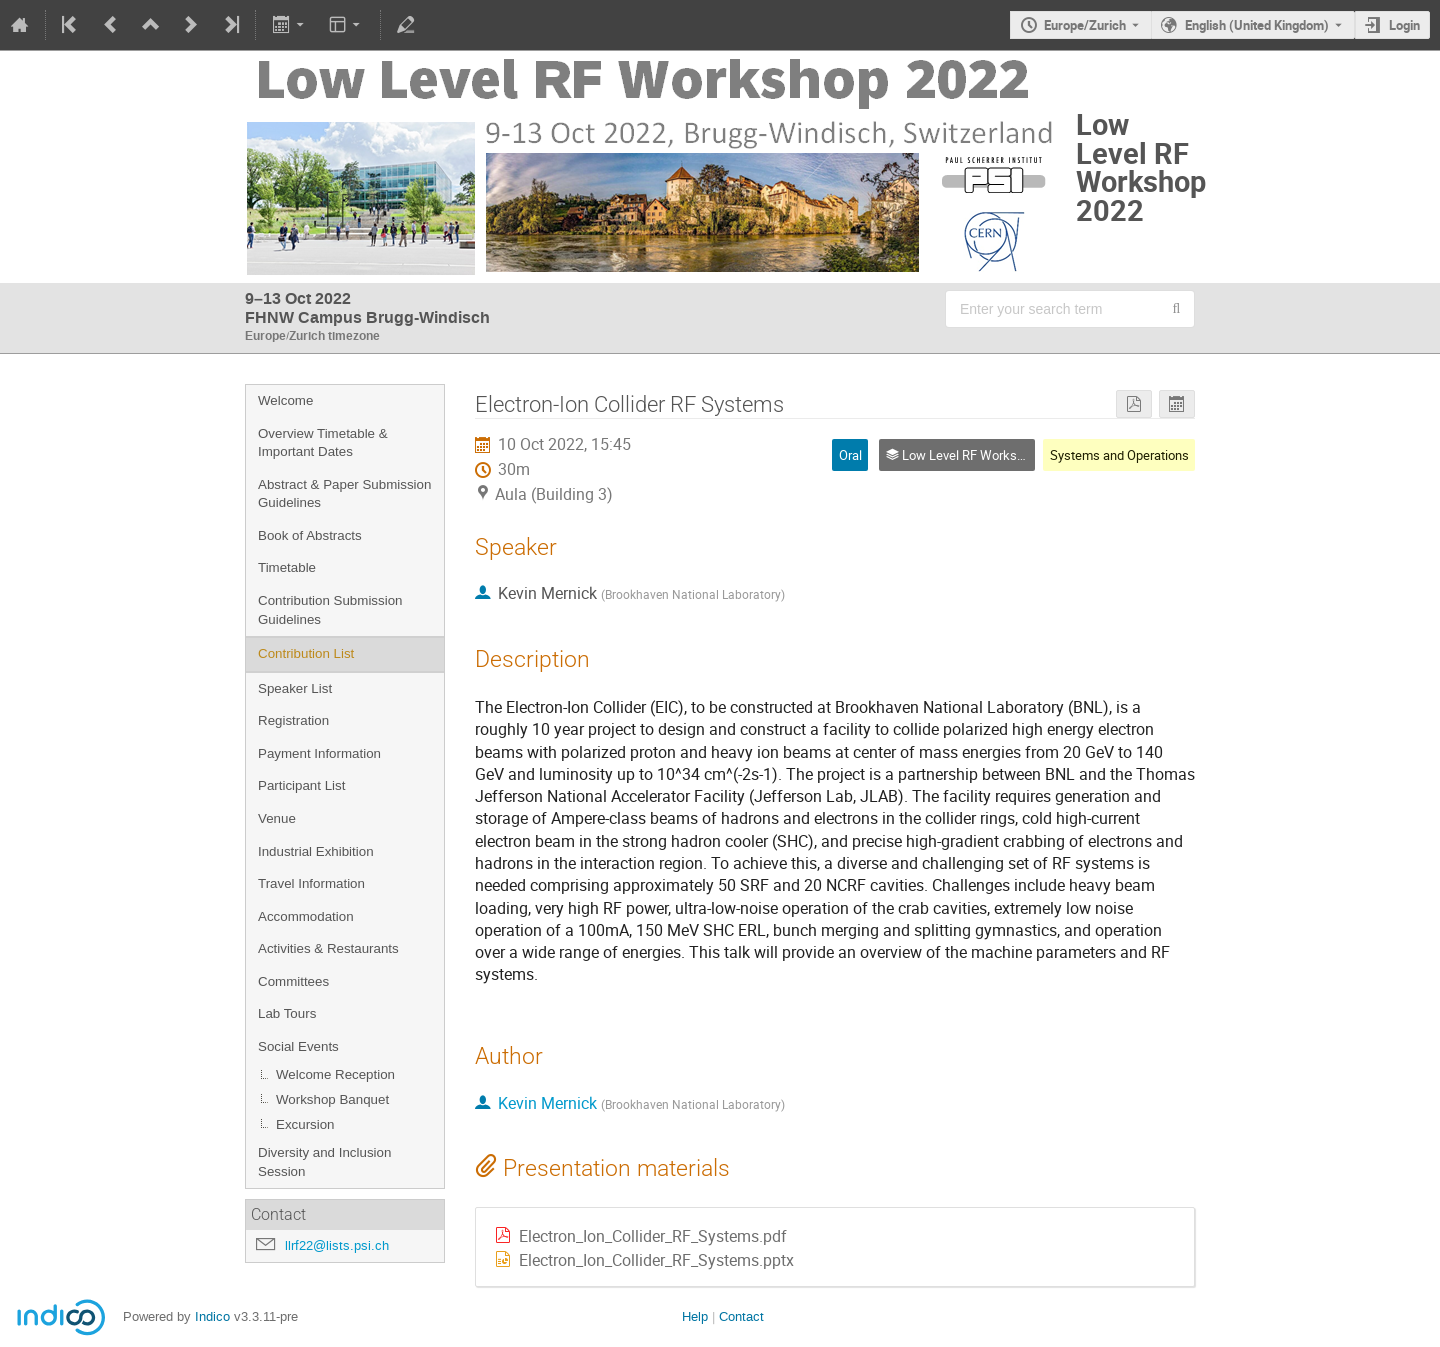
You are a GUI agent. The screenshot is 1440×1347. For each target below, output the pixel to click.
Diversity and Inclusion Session (324, 1162)
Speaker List (295, 688)
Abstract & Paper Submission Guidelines (344, 494)
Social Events (298, 1046)
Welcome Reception (335, 1074)
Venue (277, 818)
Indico (212, 1316)
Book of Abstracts (310, 535)
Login (1404, 25)
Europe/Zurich (1085, 25)
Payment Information (319, 753)
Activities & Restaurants (328, 948)
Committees (293, 981)
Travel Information (311, 883)
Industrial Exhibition (316, 851)
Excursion (305, 1124)
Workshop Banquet (332, 1099)
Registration (293, 720)
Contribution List (306, 653)
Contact (741, 1316)
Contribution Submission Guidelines (330, 610)
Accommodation (306, 916)
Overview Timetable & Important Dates (323, 443)
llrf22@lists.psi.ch (337, 1245)
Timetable (287, 567)
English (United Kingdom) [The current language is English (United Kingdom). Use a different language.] (1257, 25)
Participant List (301, 785)
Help (695, 1316)
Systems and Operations (1119, 455)
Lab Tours (287, 1013)
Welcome (285, 400)
